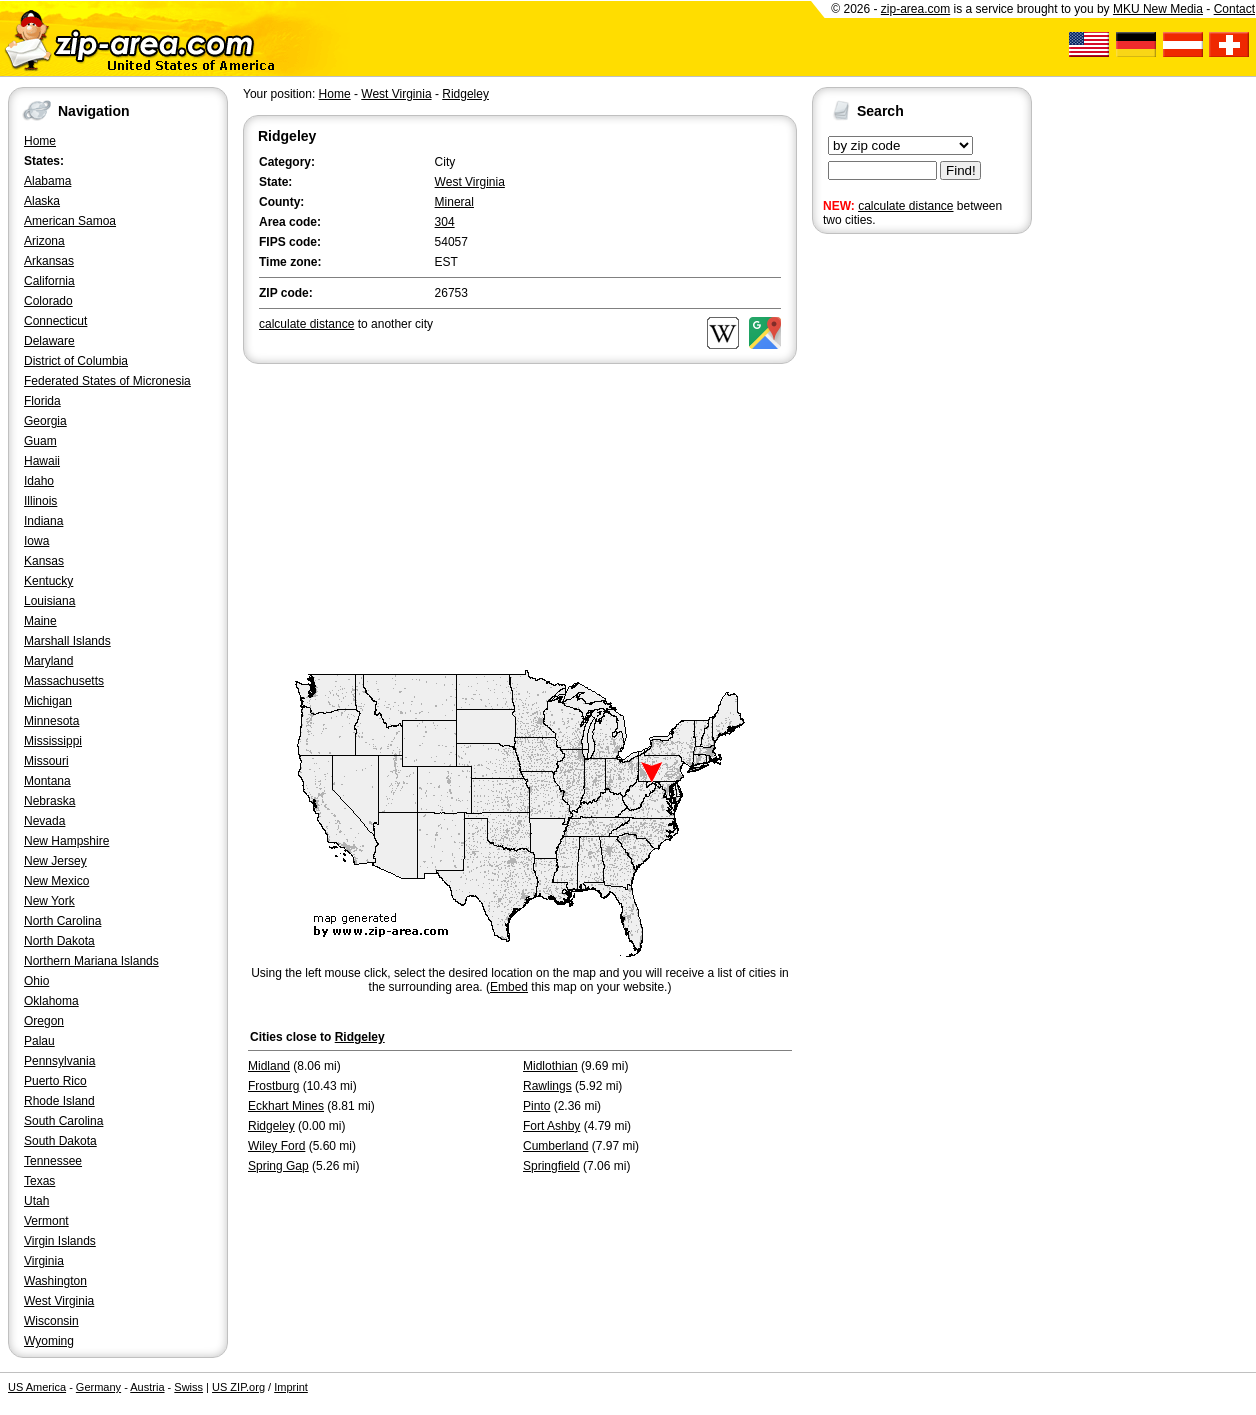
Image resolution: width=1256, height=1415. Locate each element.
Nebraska (49, 801)
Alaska (42, 201)
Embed (509, 987)
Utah (36, 1201)
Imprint (291, 1387)
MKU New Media (1158, 9)
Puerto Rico (55, 1081)
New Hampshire (66, 841)
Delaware (49, 341)
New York (49, 901)
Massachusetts (64, 681)
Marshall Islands (67, 641)
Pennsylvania (59, 1061)
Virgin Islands (60, 1241)
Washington (55, 1281)
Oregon (44, 1021)
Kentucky (48, 581)
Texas (39, 1181)
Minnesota (51, 721)
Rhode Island (59, 1101)
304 (445, 222)
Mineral (454, 202)
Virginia (44, 1261)
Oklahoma (51, 1001)
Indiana (43, 521)
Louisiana (49, 601)
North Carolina (62, 921)
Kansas (44, 561)
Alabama (47, 181)
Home (40, 141)
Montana (47, 781)
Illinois (40, 501)
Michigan (48, 701)
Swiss (188, 1387)
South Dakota (60, 1141)
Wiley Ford (276, 1146)
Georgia (45, 421)
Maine (40, 621)
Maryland (48, 661)
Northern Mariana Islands (91, 961)
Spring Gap (278, 1166)
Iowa (36, 541)
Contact (1234, 9)
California (49, 281)
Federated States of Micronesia (107, 381)
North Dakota (59, 941)
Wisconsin (51, 1321)
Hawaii (42, 461)
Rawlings (547, 1086)
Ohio (36, 981)
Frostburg (273, 1086)
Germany (98, 1387)
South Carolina (63, 1121)
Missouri (46, 761)
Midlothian (550, 1066)
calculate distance (905, 206)
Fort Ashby (551, 1126)
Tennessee (53, 1161)
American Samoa (70, 221)
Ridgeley (465, 94)
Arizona (44, 241)
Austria (147, 1387)
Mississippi (53, 741)
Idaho (39, 481)
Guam (40, 441)
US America (37, 1387)
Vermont (46, 1221)
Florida (42, 401)
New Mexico (56, 881)
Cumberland (555, 1146)
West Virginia (59, 1301)
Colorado (48, 301)
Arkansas (49, 261)
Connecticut (55, 321)
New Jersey (55, 861)
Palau (39, 1041)
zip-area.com (915, 9)
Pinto (536, 1106)
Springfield (551, 1166)
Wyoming (49, 1341)
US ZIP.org (238, 1387)
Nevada (44, 821)
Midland (269, 1066)
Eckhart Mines (286, 1106)
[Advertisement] (892, 548)
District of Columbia (76, 361)
